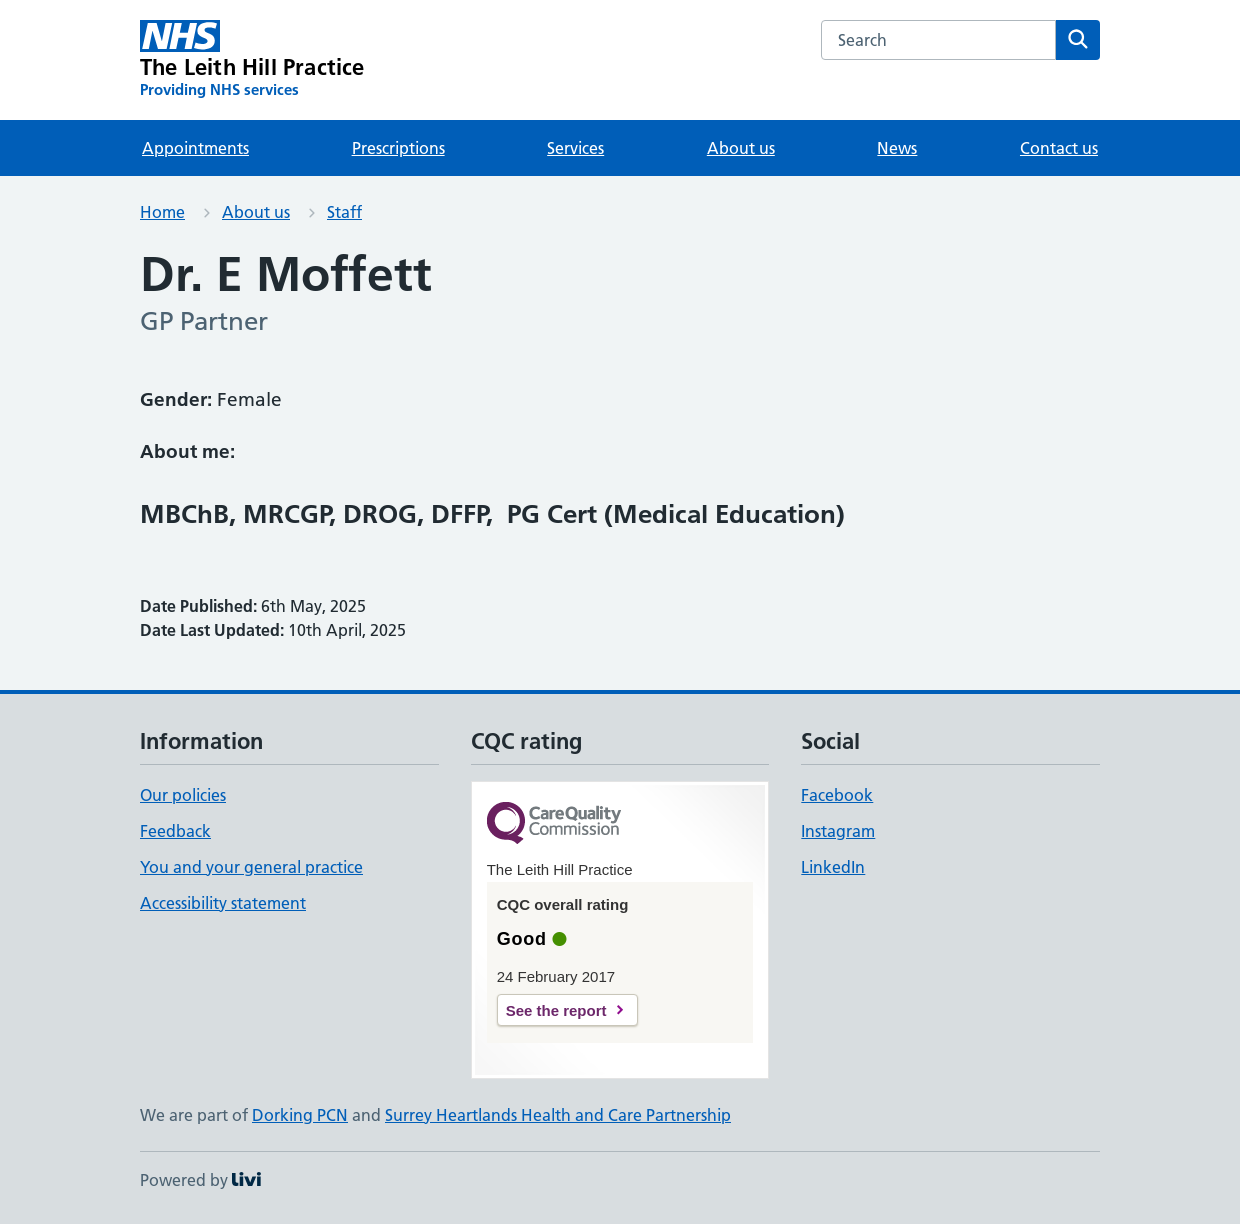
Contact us (1059, 148)
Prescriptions (398, 148)
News (897, 148)
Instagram (838, 831)
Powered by (200, 1180)
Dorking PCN (300, 1115)
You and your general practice (251, 867)
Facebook (837, 795)
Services (575, 148)
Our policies (183, 795)
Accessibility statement (223, 903)
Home (162, 212)
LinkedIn (833, 867)
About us (741, 148)
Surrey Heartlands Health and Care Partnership (558, 1115)
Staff (344, 212)
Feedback (175, 831)
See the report (556, 1010)
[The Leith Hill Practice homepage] (252, 60)
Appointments (195, 148)
